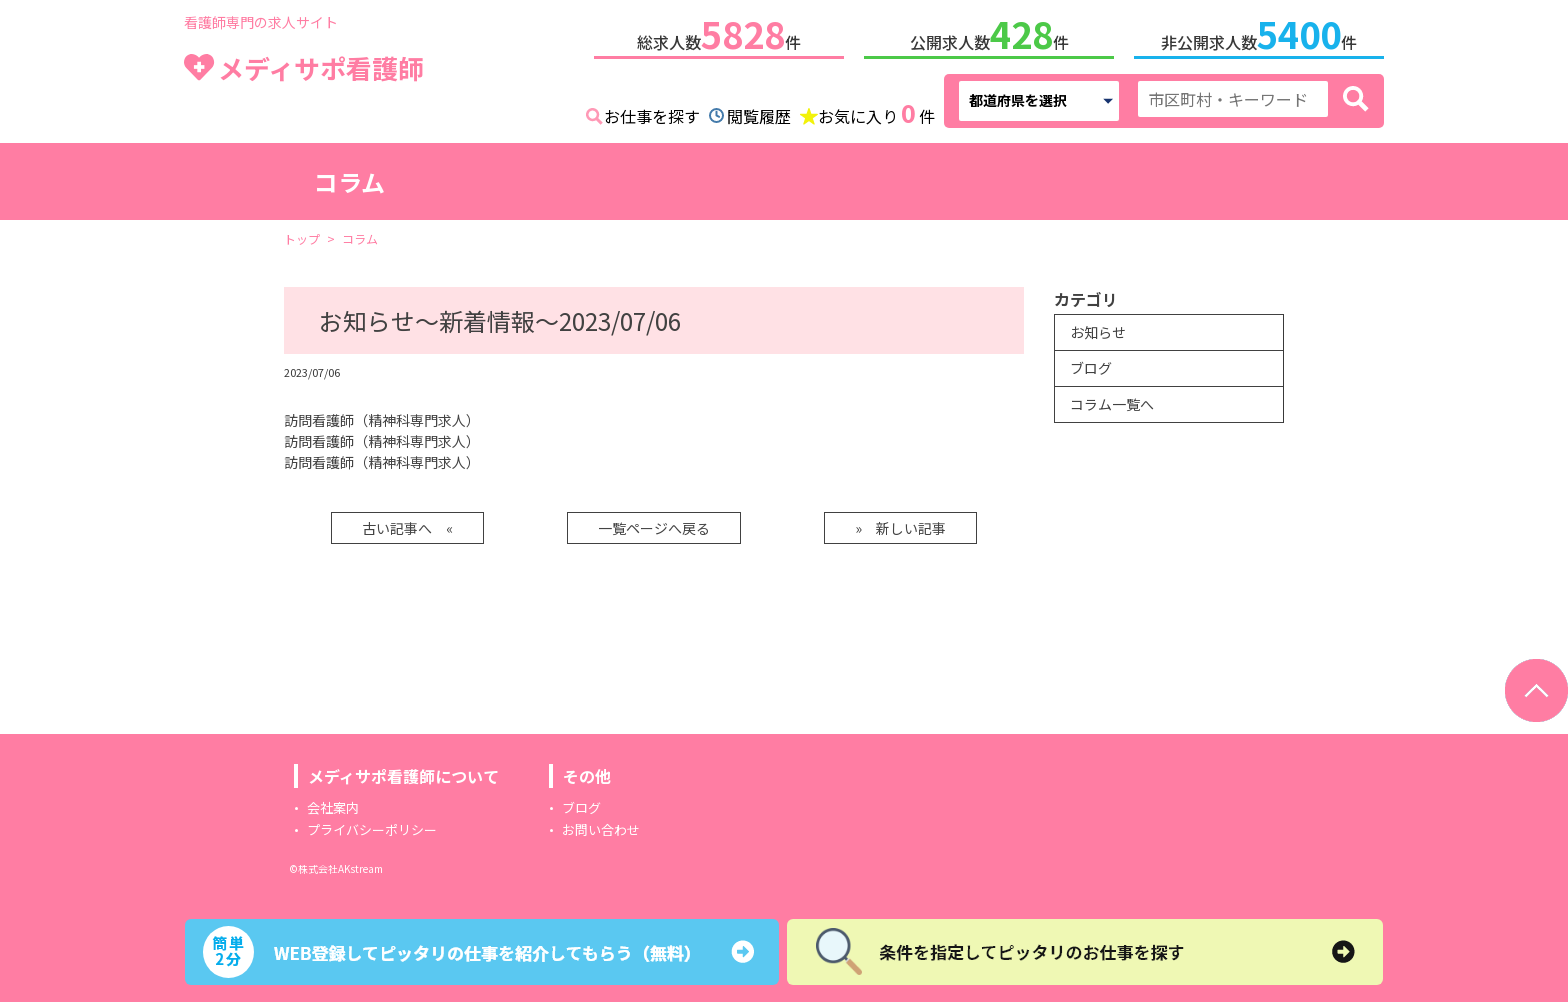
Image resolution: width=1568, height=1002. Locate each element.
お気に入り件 (876, 110)
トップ (302, 234)
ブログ (1091, 364)
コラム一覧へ (1112, 400)
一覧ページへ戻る (654, 524)
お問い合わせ (601, 825)
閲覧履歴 (759, 112)
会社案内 (333, 803)
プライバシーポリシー (372, 825)
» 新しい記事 (900, 524)
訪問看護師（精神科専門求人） (382, 416)
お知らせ (1098, 328)
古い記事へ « (407, 524)
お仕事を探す (652, 112)
